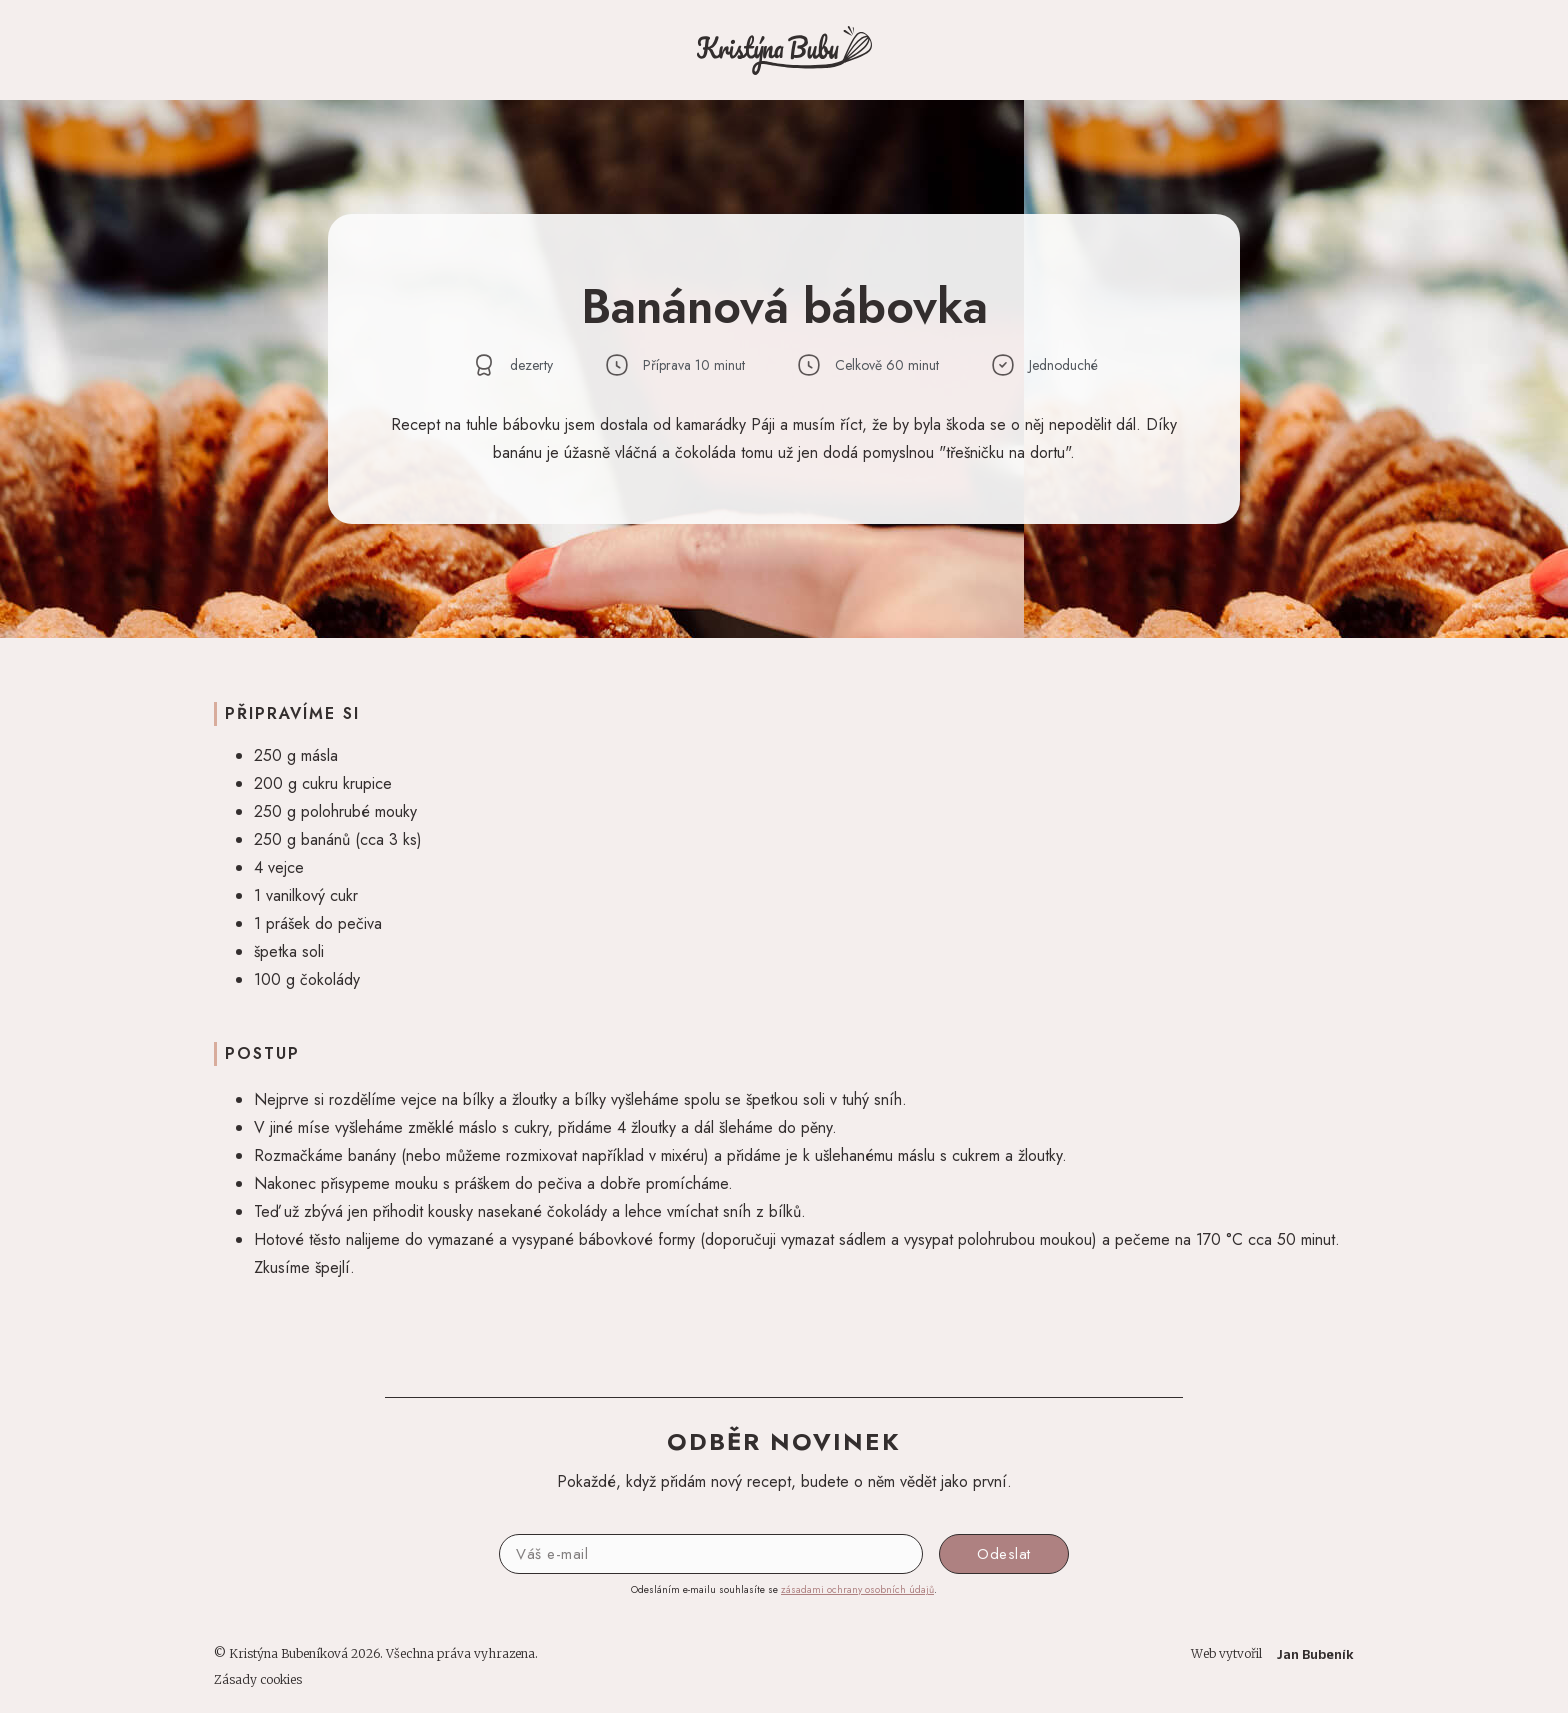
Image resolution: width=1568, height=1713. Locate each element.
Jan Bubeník (1315, 1654)
